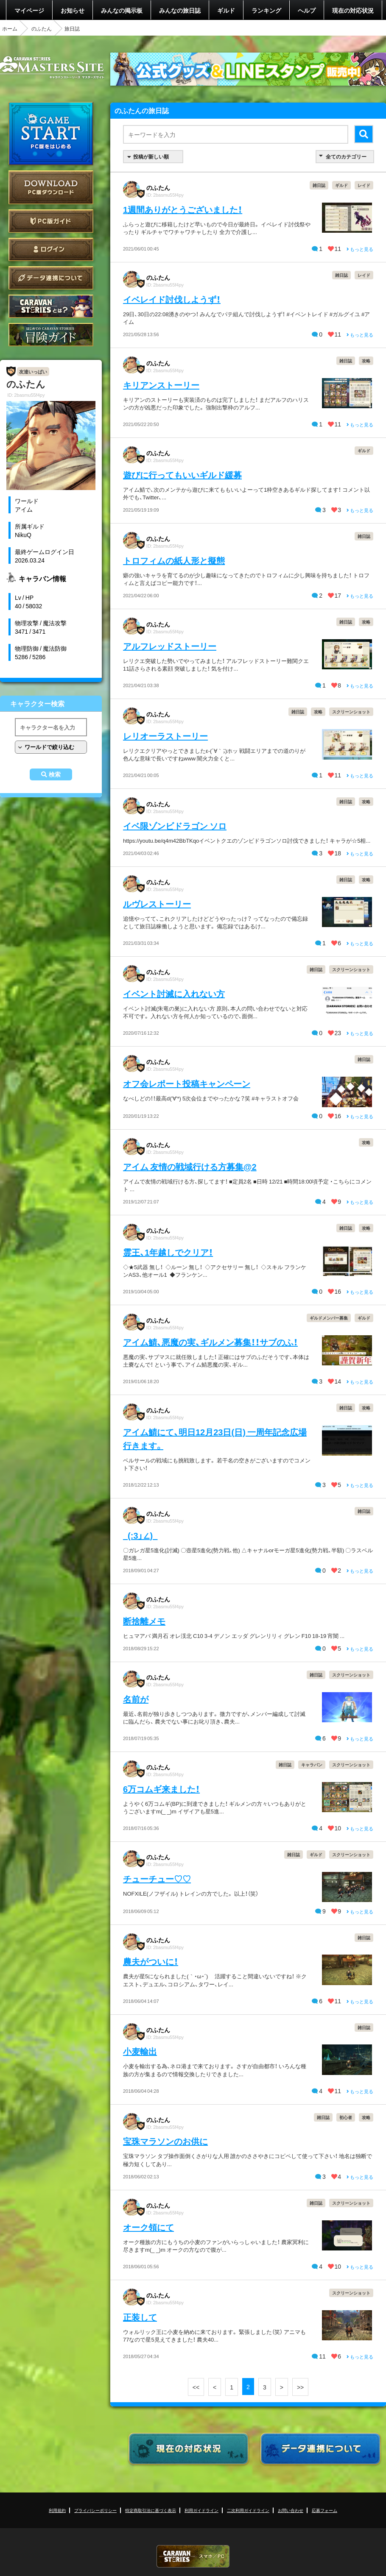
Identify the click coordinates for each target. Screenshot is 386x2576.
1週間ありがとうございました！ (182, 209)
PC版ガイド (50, 221)
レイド (364, 185)
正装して (140, 2317)
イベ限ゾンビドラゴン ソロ (175, 825)
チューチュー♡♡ (157, 1878)
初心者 (345, 2117)
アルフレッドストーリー (169, 646)
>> (300, 2387)
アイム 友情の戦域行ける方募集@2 (190, 1166)
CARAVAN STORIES (193, 2556)
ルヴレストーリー (157, 903)
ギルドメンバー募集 (329, 1317)
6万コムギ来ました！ (161, 1788)
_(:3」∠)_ (140, 1535)
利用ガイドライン (201, 2510)
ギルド (226, 10)
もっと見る (360, 249)
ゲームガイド (50, 334)
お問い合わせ (290, 2510)
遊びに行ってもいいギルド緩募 (182, 474)
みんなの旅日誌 (180, 10)
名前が (135, 1699)
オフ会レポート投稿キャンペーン (186, 1083)
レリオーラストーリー (165, 736)
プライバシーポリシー (95, 2510)
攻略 (366, 360)
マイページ (29, 10)
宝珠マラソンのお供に (165, 2141)
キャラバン (311, 1764)
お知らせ (72, 10)
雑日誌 (319, 185)
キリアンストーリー (161, 385)
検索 (55, 774)
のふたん (41, 28)
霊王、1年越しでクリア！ (168, 1252)
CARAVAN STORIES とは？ (50, 306)
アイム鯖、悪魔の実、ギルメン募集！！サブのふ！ (210, 1342)
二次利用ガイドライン (248, 2510)
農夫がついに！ (150, 1961)
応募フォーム (324, 2510)
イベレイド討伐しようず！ (172, 299)
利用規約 (57, 2510)
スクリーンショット (351, 711)
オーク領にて (148, 2227)
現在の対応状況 (353, 10)
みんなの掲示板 (122, 10)
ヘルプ (307, 10)
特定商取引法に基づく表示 (150, 2510)
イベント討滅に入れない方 (174, 993)
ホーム (9, 28)
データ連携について (50, 278)
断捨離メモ (144, 1621)
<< (196, 2387)
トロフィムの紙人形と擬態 (174, 560)
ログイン (50, 249)
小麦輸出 (140, 2051)
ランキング (266, 10)
